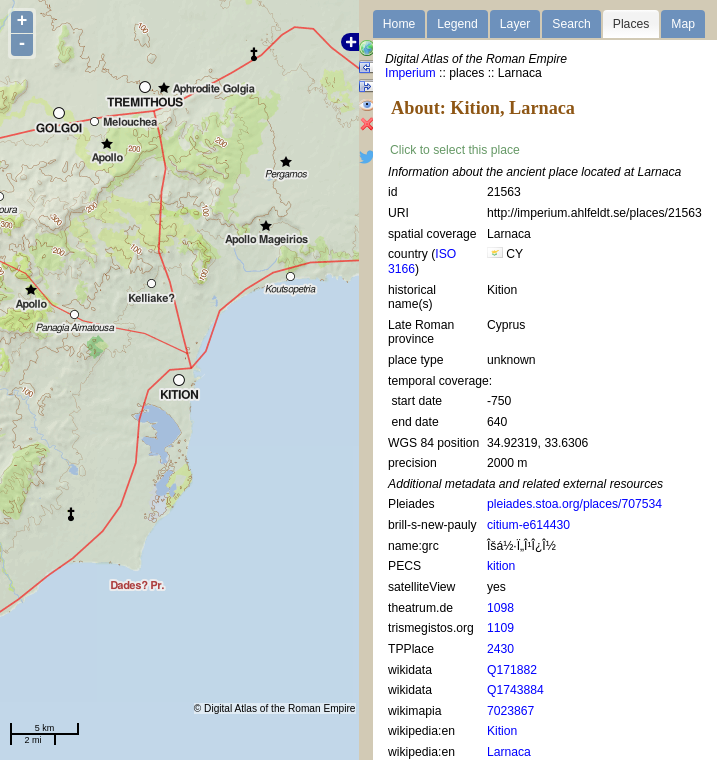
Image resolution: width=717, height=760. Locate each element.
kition (501, 566)
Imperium (410, 73)
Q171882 (512, 670)
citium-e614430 (528, 525)
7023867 (510, 711)
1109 (500, 628)
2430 (500, 649)
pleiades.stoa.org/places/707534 (574, 504)
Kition (502, 731)
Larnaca (509, 752)
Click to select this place (455, 150)
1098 (500, 608)
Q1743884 (515, 690)
